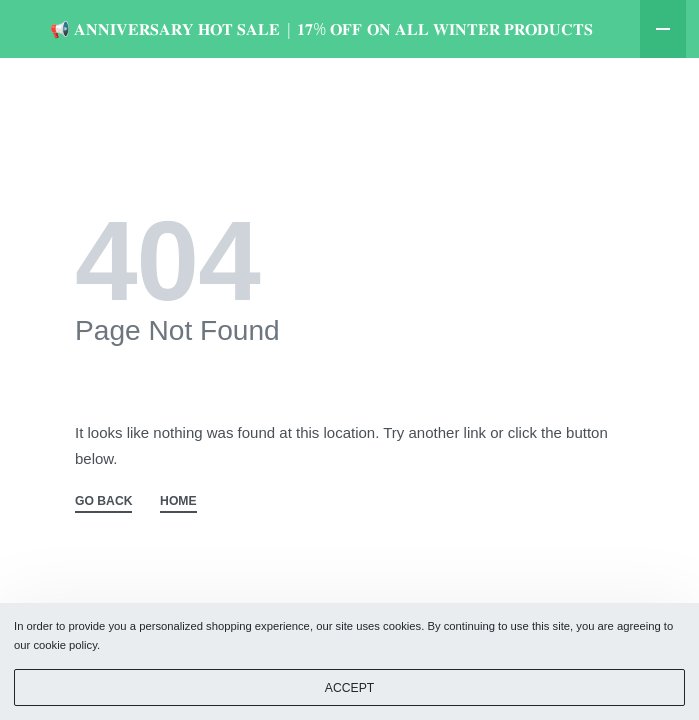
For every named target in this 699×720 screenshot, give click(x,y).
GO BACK (103, 559)
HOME (178, 559)
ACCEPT (349, 688)
